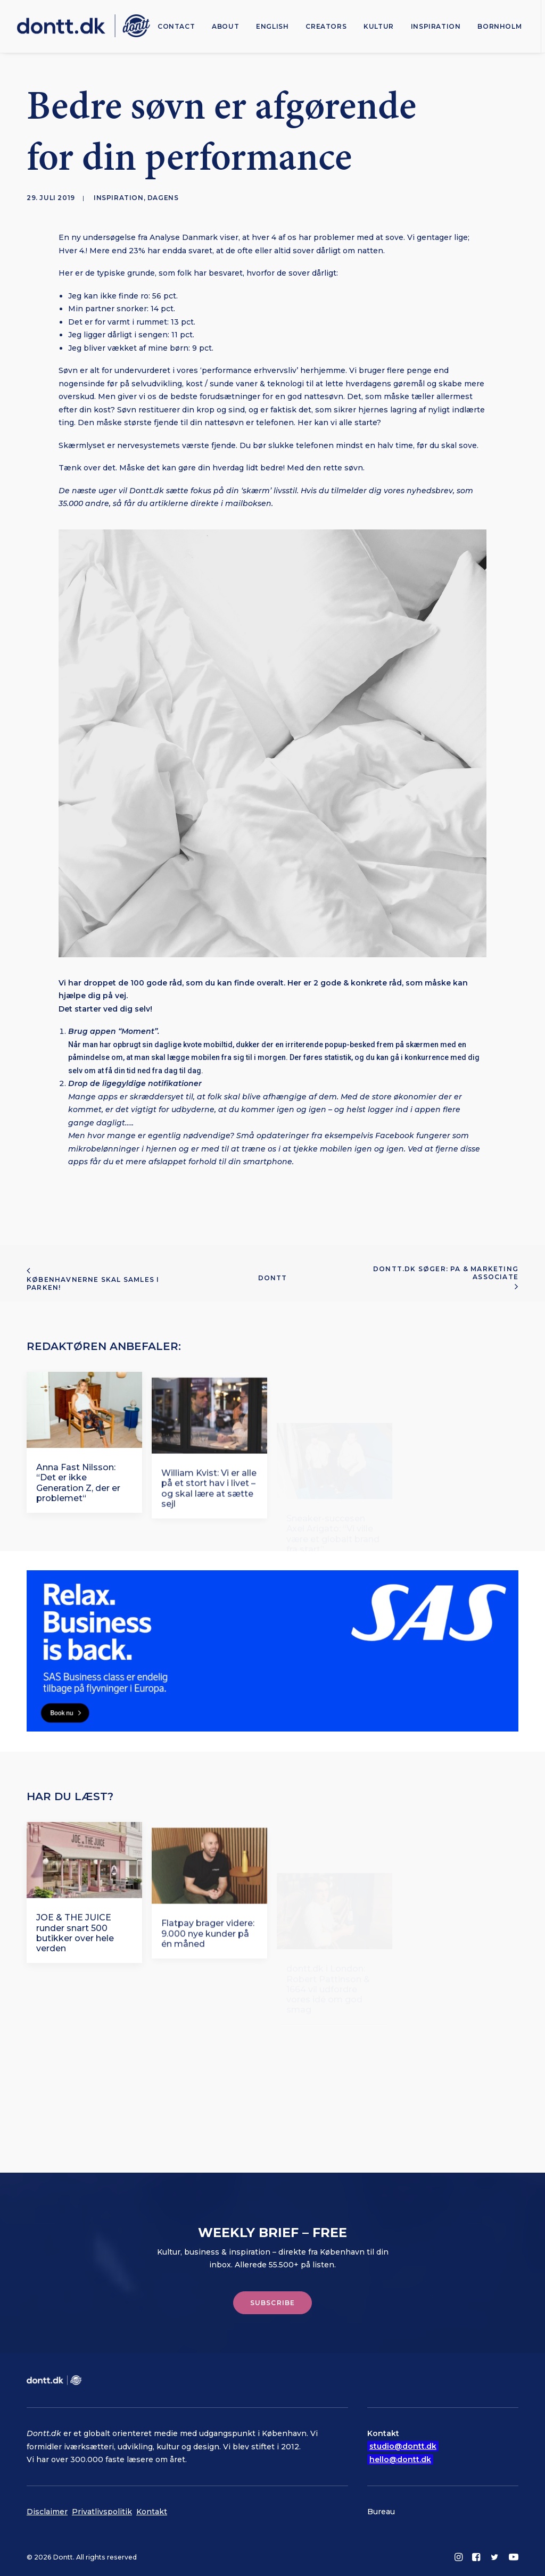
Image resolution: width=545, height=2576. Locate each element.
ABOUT (225, 26)
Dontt (272, 1278)
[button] (84, 1451)
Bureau (381, 2511)
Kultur (379, 26)
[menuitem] (176, 26)
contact (176, 26)
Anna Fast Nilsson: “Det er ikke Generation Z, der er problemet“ (78, 1524)
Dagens (163, 198)
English (272, 26)
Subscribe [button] (272, 2303)
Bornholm (499, 26)
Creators (325, 26)
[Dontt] (83, 26)
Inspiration (436, 26)
